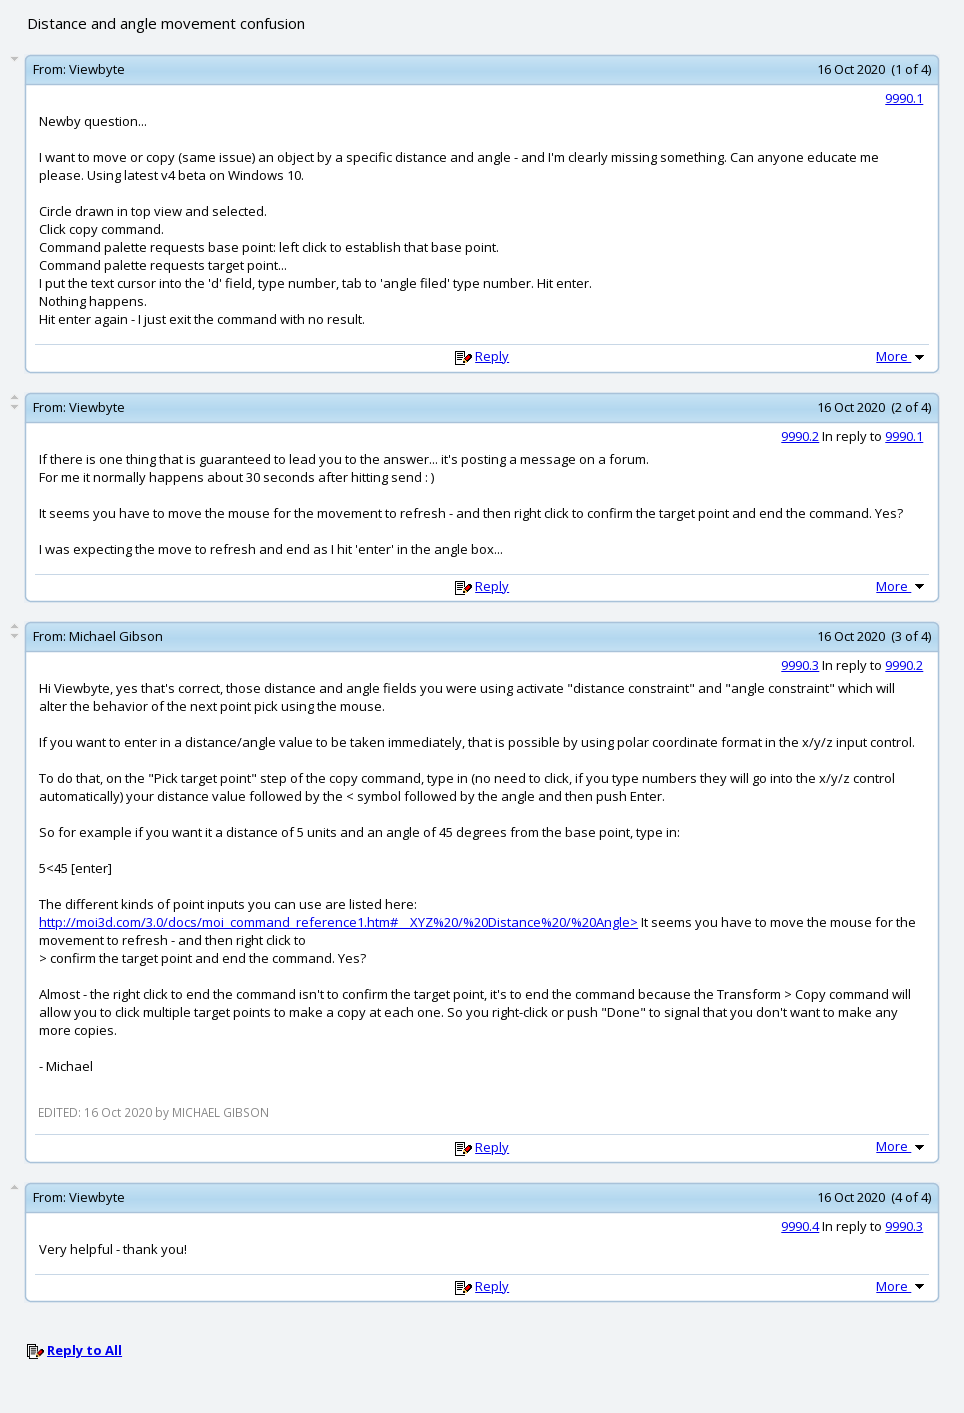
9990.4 (800, 1226)
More (902, 356)
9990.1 (904, 98)
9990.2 (800, 436)
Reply (492, 356)
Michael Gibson (116, 636)
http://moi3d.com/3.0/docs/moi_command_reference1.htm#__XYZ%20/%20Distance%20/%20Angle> (338, 922)
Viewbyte (97, 69)
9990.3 (800, 665)
